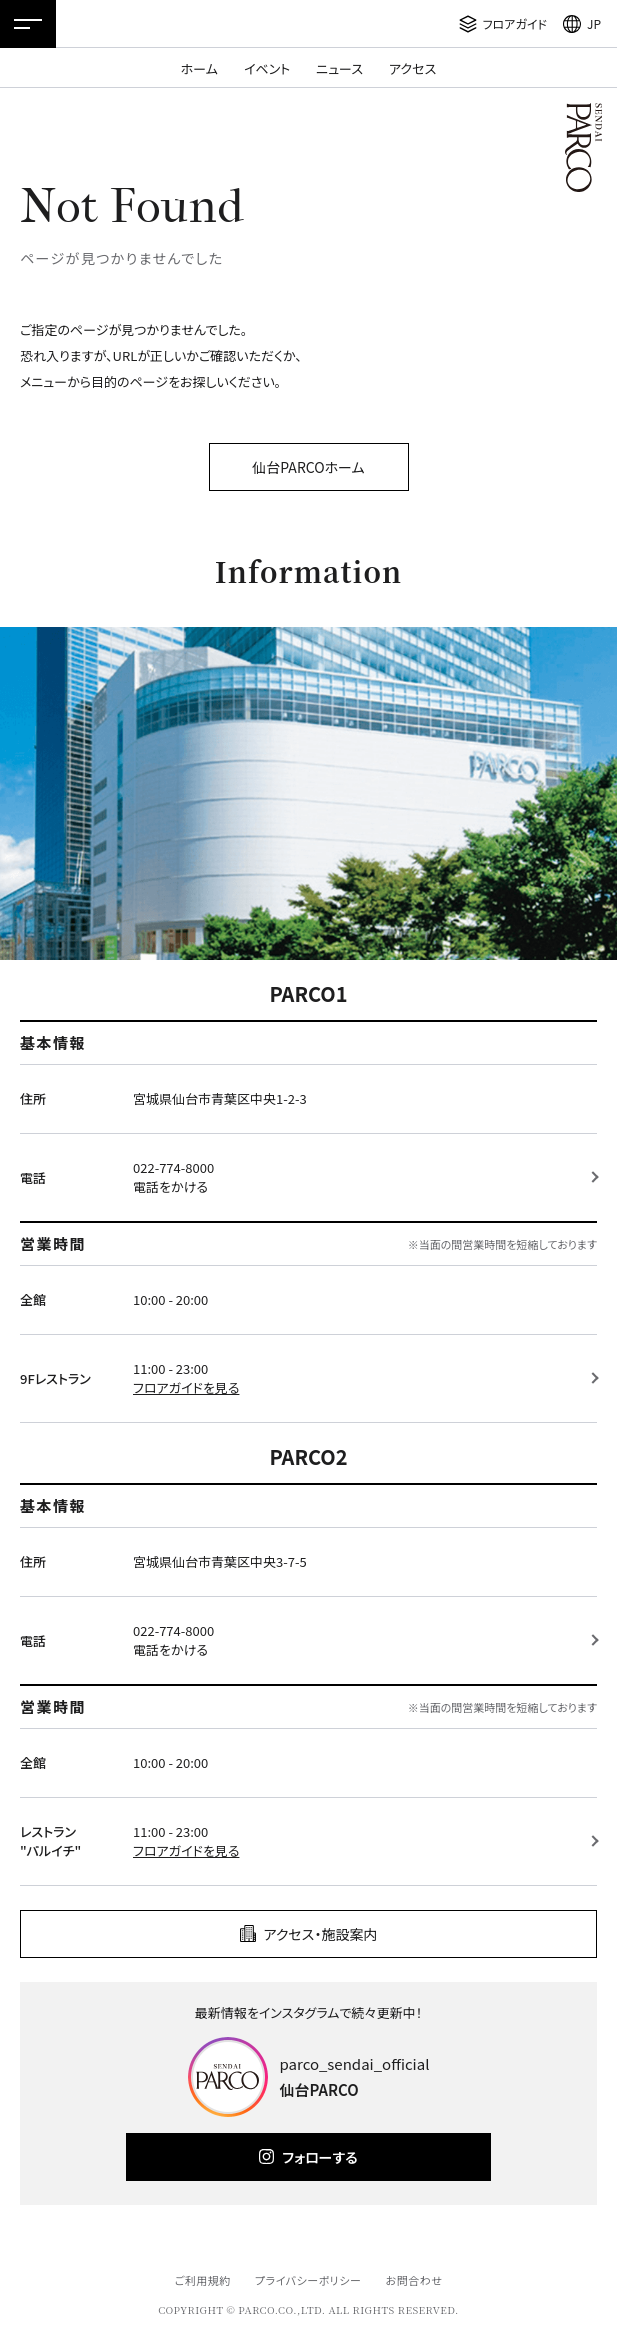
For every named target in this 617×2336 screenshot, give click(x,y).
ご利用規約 (202, 2280)
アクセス (412, 68)
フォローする (319, 2157)
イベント (267, 68)
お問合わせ (414, 2280)
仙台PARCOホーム (308, 467)
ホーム (199, 68)
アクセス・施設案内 (321, 1934)
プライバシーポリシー (308, 2280)
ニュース (339, 68)
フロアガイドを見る (186, 1387)
